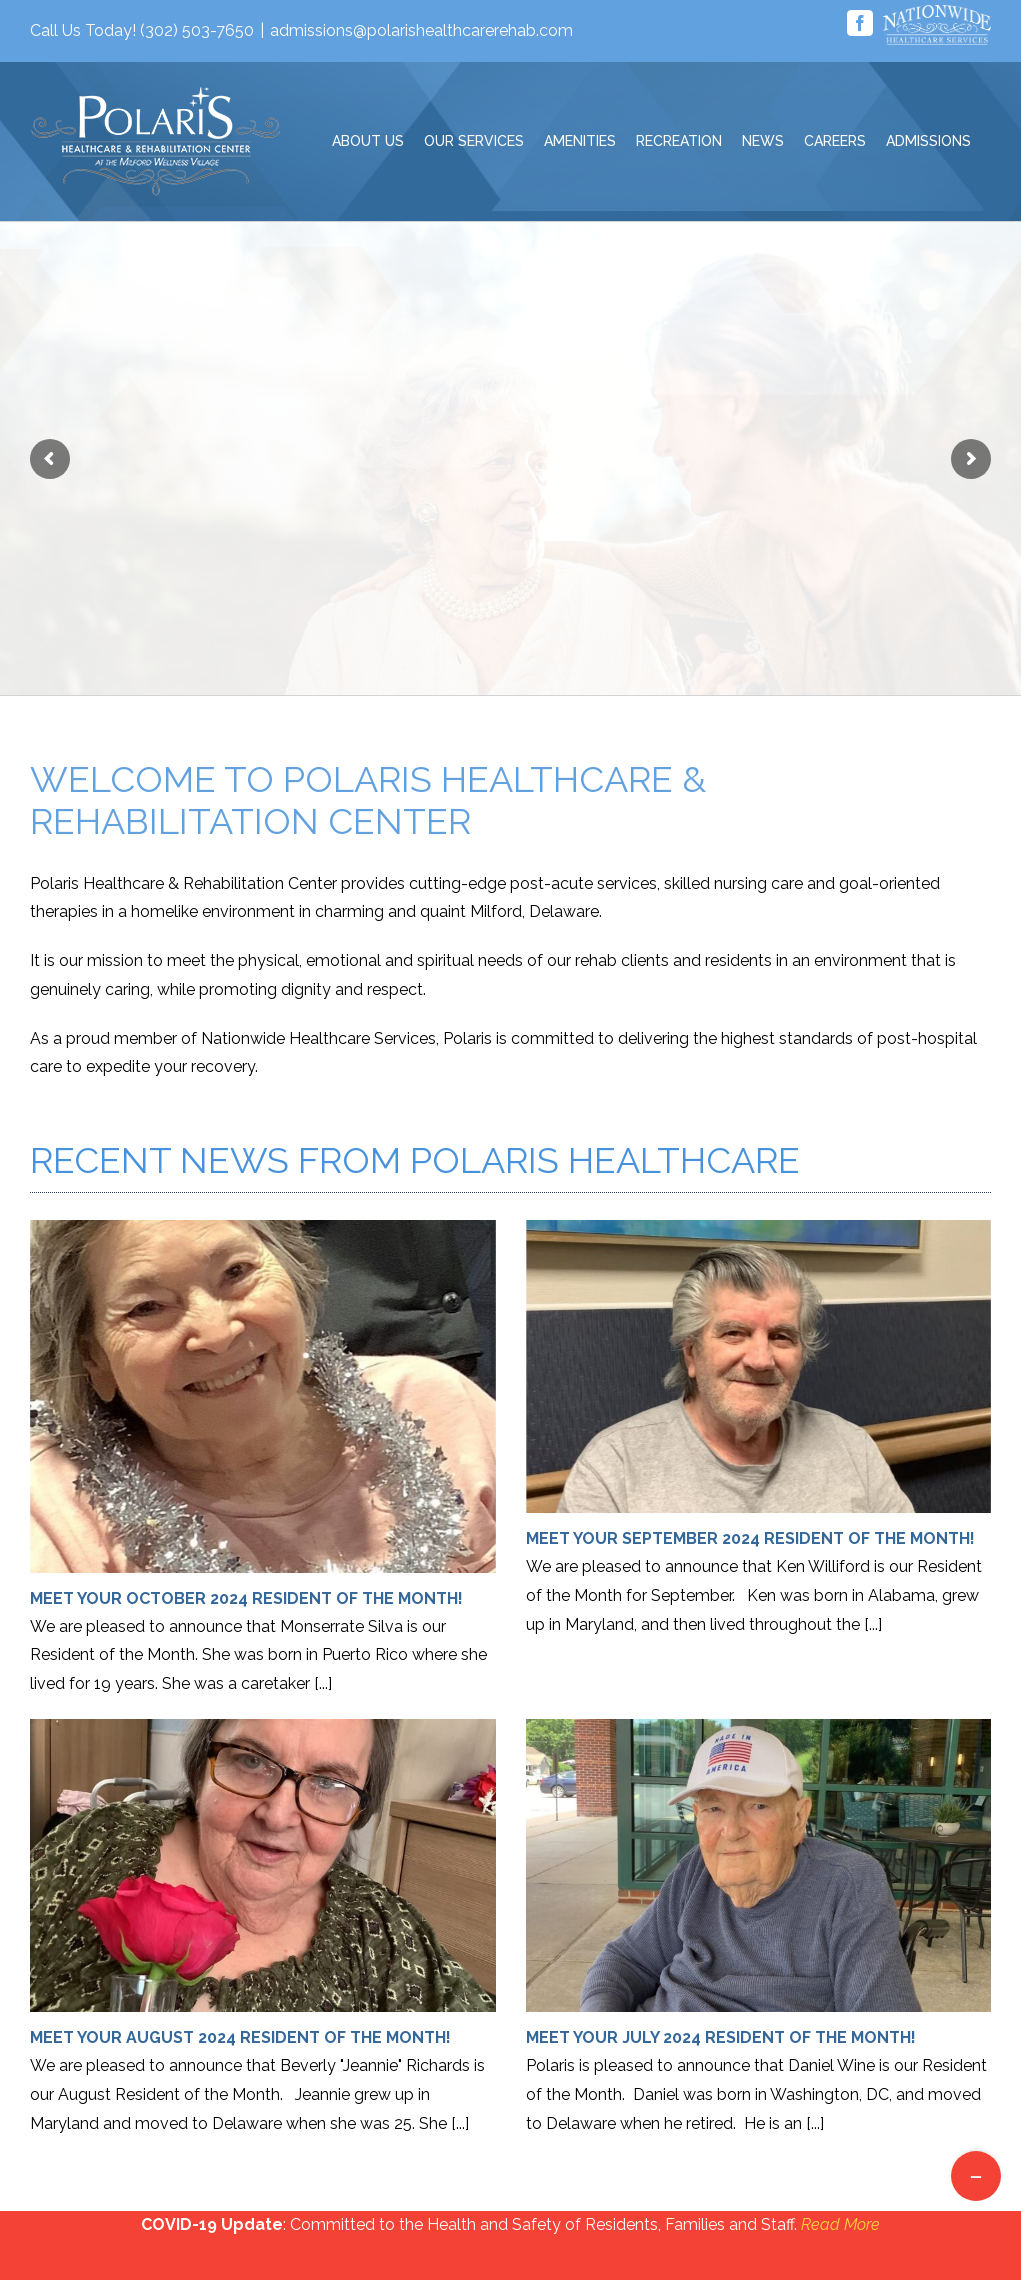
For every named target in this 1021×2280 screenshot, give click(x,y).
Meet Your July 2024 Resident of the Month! (721, 2037)
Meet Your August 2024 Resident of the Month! (240, 2037)
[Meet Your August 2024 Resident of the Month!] (263, 1865)
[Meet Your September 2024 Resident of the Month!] (759, 1366)
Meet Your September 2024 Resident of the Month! (750, 1538)
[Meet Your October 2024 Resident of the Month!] (263, 1396)
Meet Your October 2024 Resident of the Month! (246, 1598)
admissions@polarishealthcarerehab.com (421, 30)
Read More (840, 2224)
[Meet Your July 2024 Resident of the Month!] (759, 1865)
